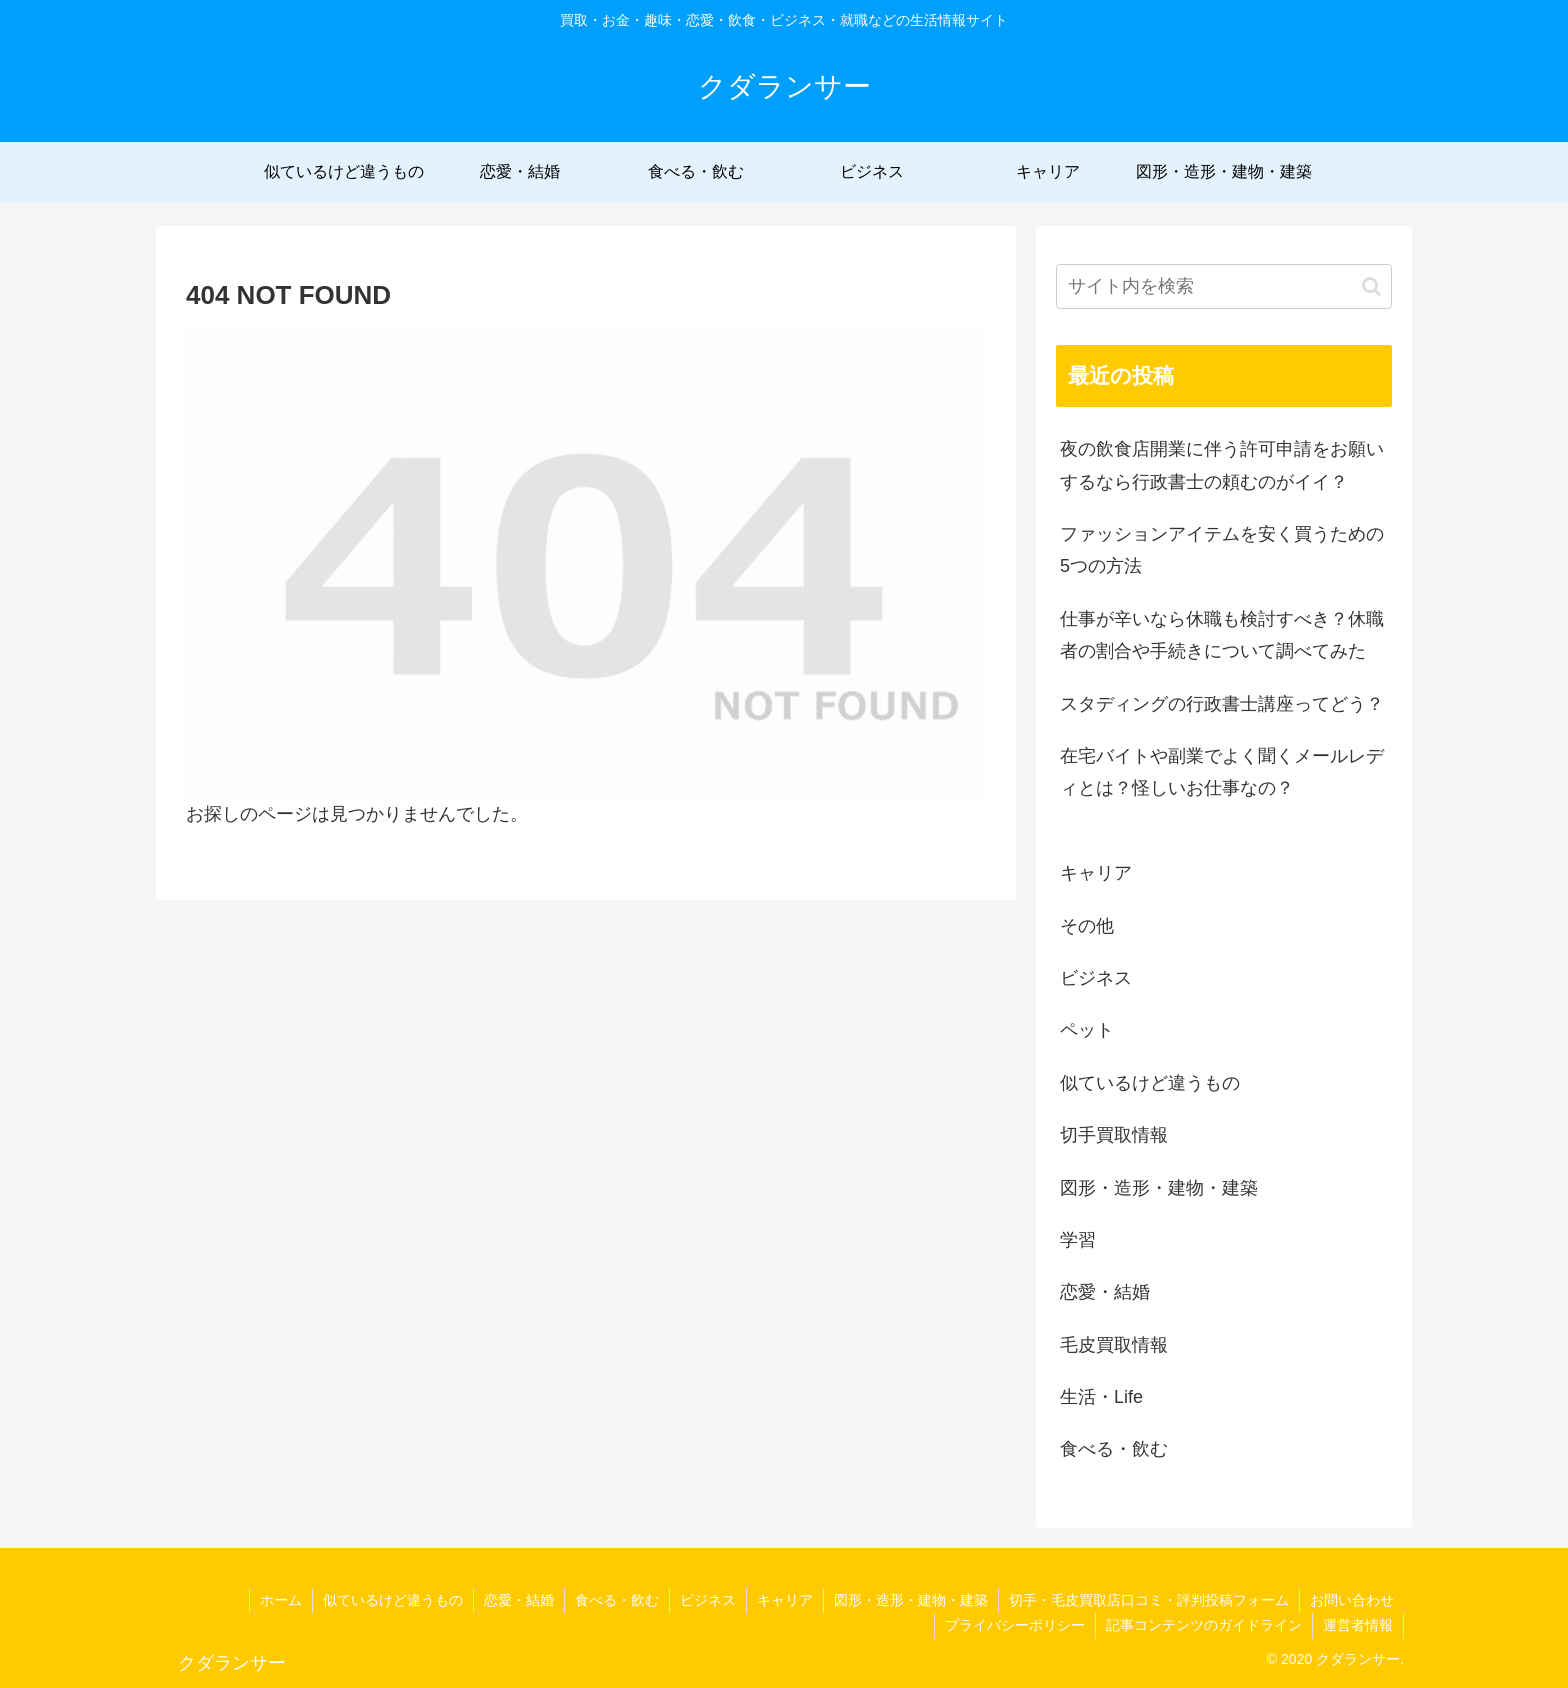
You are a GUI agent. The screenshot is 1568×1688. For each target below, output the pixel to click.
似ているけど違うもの (393, 1600)
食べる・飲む (617, 1600)
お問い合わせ (1352, 1600)
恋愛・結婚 (519, 1600)
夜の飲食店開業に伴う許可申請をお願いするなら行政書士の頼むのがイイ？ (1222, 465)
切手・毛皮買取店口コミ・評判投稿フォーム (1149, 1600)
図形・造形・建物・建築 (911, 1600)
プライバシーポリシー (1015, 1625)
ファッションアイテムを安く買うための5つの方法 (1222, 550)
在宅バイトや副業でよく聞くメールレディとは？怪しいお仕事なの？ (1222, 772)
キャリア (785, 1600)
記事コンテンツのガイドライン (1204, 1625)
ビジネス (708, 1600)
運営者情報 (1358, 1625)
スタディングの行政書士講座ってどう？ (1222, 704)
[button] (1371, 286)
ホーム (281, 1600)
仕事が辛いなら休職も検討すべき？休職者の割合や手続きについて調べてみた (1222, 635)
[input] (1224, 286)
